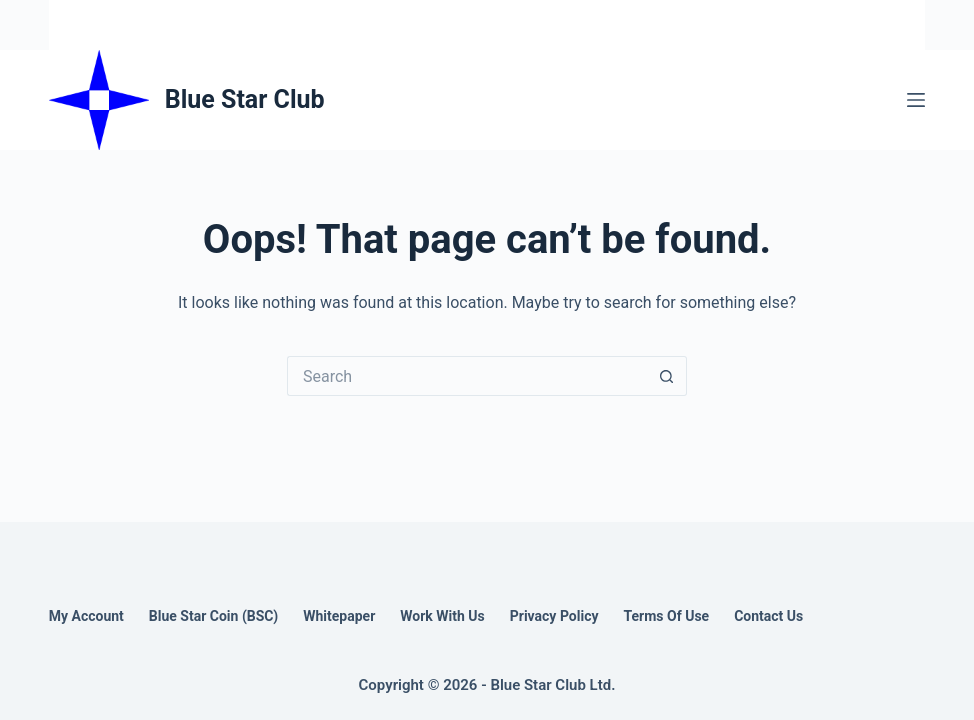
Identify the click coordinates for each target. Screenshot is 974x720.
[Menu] (916, 100)
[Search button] (667, 376)
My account (86, 616)
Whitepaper (339, 616)
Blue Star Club (245, 99)
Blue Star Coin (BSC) (213, 616)
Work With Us (442, 616)
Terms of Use (666, 616)
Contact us (768, 616)
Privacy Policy (554, 616)
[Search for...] (467, 376)
